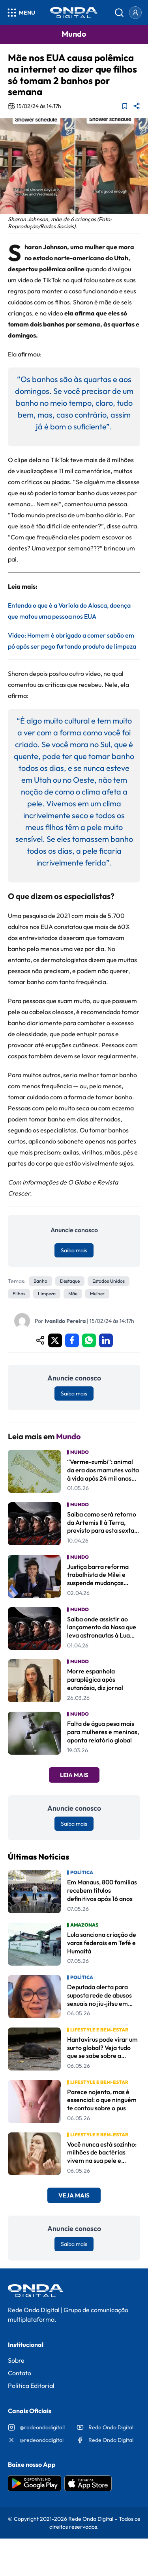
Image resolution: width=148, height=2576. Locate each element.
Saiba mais (74, 1250)
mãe (72, 1293)
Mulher (97, 1293)
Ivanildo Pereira (65, 1320)
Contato (19, 2373)
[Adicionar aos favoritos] (124, 106)
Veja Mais (74, 2195)
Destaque (70, 1281)
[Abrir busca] (119, 12)
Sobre (16, 2360)
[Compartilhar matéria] (136, 106)
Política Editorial (31, 2385)
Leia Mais (74, 1775)
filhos (19, 1293)
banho (40, 1281)
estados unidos (108, 1281)
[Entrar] (135, 12)
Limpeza (47, 1293)
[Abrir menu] (20, 12)
